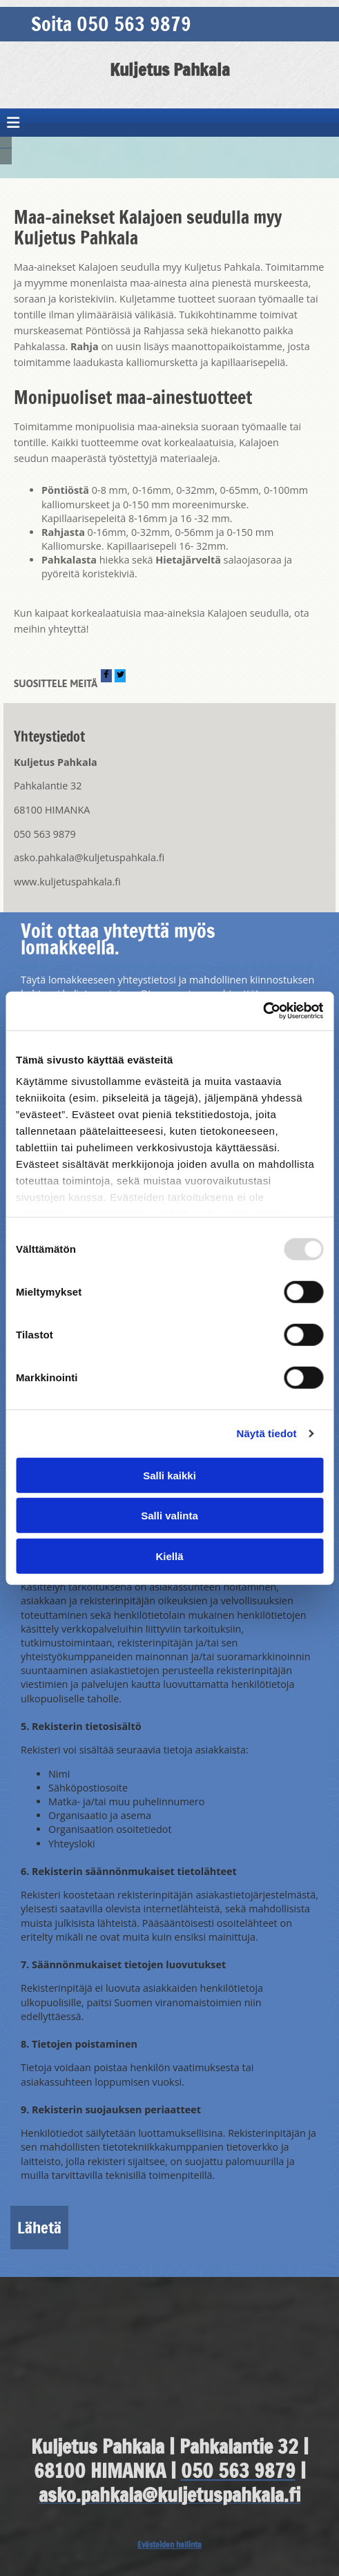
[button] (169, 24)
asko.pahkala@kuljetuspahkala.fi (89, 857)
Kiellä (169, 1555)
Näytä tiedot (267, 1433)
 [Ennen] (3, 143)
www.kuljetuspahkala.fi (67, 881)
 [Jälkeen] (9, 143)
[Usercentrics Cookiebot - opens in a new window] (262, 1011)
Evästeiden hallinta (169, 2544)
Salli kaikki (169, 1475)
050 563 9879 (45, 833)
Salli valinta (169, 1515)
